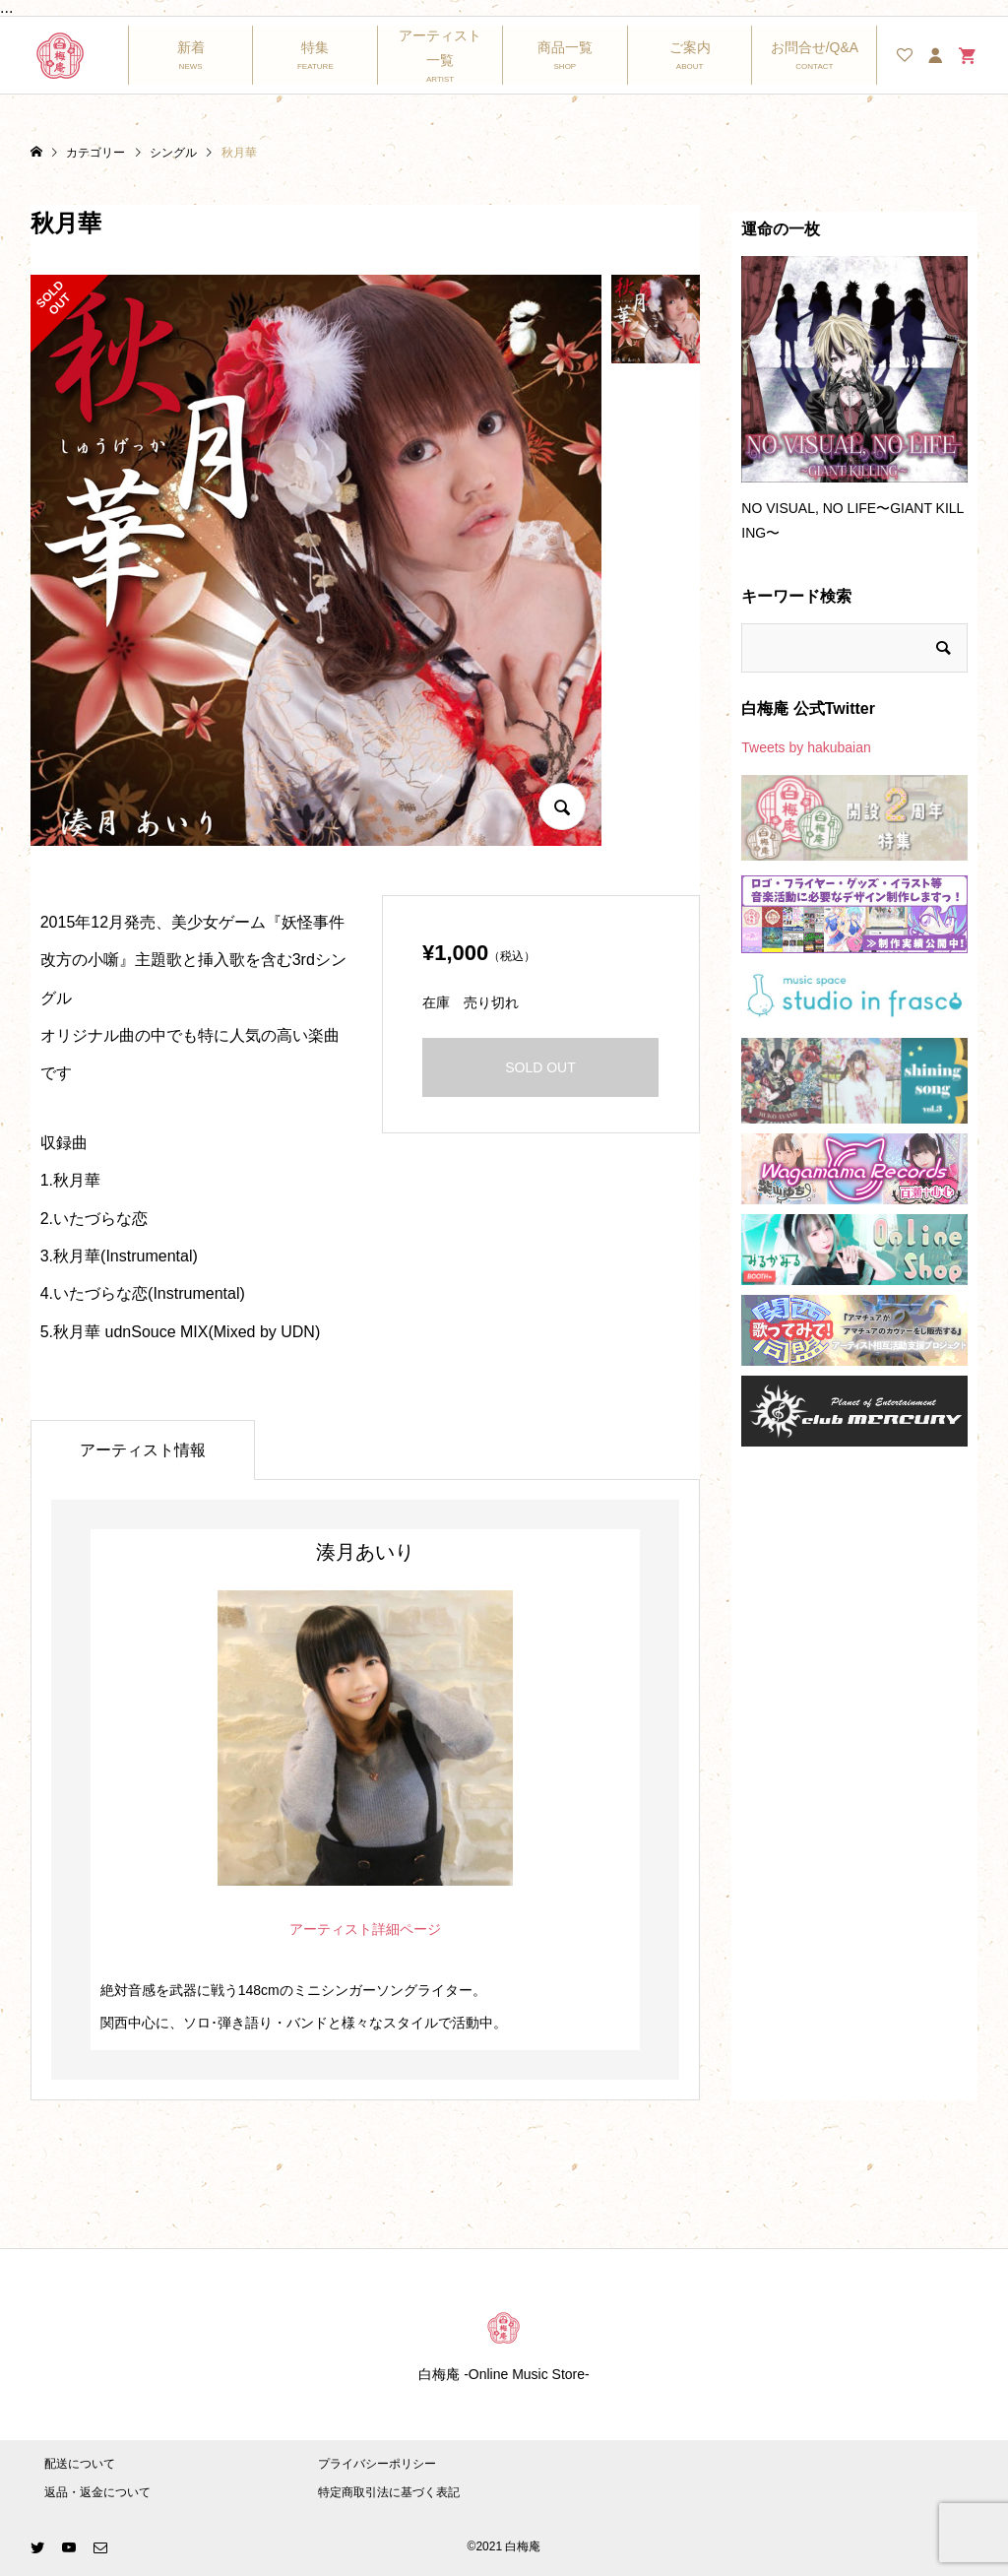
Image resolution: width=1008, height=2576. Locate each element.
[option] (854, 407)
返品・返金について (97, 2492)
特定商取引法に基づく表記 (389, 2492)
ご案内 (690, 47)
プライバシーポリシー (377, 2464)
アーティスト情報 (143, 1450)
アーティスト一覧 (440, 48)
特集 (315, 47)
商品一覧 (565, 47)
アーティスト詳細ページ (365, 1929)
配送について (79, 2464)
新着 (191, 47)
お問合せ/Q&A (814, 47)
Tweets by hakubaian (806, 747)
